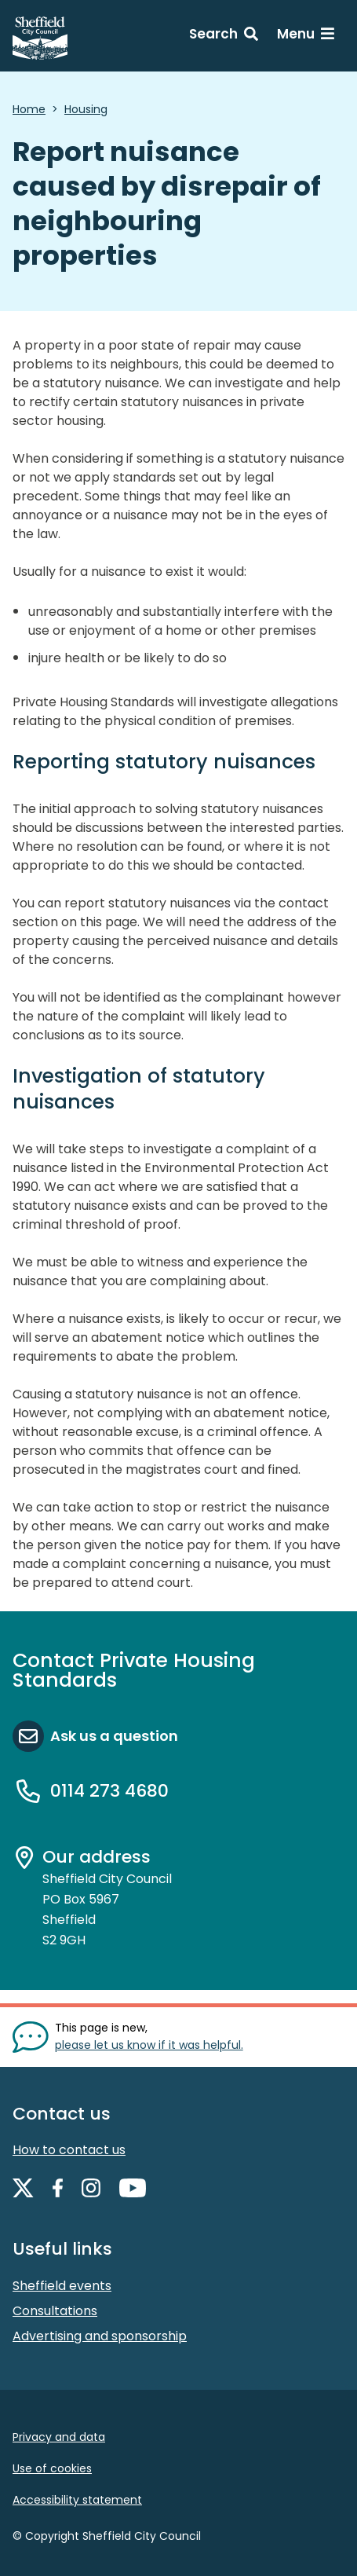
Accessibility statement (77, 2500)
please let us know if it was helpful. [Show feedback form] (149, 2045)
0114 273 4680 (109, 1791)
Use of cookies (52, 2468)
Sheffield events (62, 2286)
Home (29, 109)
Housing (85, 109)
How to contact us (69, 2150)
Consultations (55, 2311)
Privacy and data (59, 2437)
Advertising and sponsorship (100, 2336)
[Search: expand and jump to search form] (224, 36)
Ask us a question (114, 1736)
